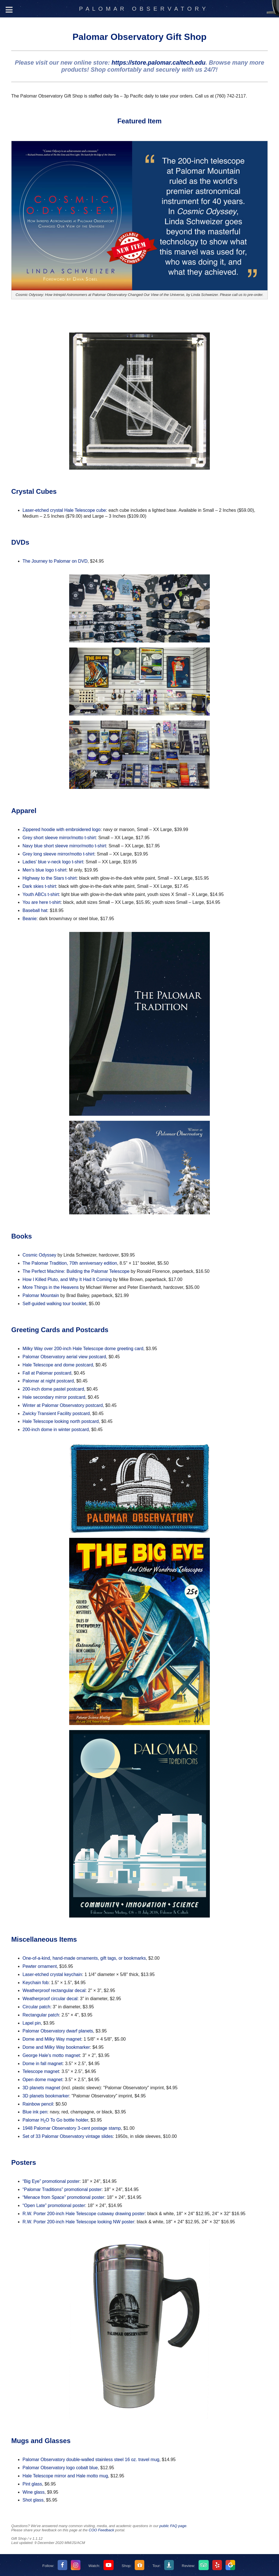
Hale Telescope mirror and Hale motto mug (65, 2475)
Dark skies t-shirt (39, 886)
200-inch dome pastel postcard (53, 1389)
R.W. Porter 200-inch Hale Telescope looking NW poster (78, 2221)
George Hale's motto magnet (51, 2055)
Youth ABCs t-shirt (40, 894)
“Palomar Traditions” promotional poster (62, 2189)
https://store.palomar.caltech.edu (158, 62)
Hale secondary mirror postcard (53, 1397)
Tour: (156, 2566)
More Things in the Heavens (50, 1287)
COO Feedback (101, 2530)
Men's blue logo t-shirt (44, 870)
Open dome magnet (42, 2079)
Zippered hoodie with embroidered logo (61, 829)
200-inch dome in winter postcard (55, 1429)
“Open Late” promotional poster (53, 2205)
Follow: (48, 2566)
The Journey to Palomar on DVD (54, 561)
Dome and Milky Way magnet (51, 2039)
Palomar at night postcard (48, 1380)
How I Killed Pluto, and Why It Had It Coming (67, 1279)
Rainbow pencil (37, 2104)
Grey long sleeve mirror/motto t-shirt (58, 854)
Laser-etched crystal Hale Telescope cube (64, 510)
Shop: (126, 2566)
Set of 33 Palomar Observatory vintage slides (67, 2136)
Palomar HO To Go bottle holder (55, 2120)
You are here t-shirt (41, 902)
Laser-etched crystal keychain (52, 1974)
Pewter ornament (39, 1966)
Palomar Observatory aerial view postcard (64, 1356)
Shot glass (33, 2500)
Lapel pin (31, 2023)
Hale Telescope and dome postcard (57, 1364)
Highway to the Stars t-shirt (49, 878)
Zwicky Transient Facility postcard (56, 1413)
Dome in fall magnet (42, 2063)
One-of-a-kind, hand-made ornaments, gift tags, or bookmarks (84, 1958)
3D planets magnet (41, 2087)
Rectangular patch (40, 2015)
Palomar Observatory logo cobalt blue (60, 2467)
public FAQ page (172, 2526)
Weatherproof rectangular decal (54, 1990)
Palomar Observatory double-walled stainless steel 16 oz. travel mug (90, 2459)
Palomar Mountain (40, 1295)
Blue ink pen (34, 2111)
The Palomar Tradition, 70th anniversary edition (69, 1263)
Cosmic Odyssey (39, 1255)
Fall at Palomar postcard (46, 1373)
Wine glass (33, 2492)
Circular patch (36, 2006)
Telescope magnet (40, 2071)
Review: (188, 2566)
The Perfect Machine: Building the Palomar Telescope (75, 1271)
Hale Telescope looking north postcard (60, 1421)
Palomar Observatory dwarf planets (57, 2031)
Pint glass (32, 2484)
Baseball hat (34, 910)
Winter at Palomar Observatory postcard (62, 1405)
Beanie (29, 918)
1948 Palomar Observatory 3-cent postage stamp (71, 2128)
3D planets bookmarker (45, 2095)
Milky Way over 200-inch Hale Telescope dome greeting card (82, 1348)
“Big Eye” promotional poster (51, 2181)
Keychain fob (35, 1982)
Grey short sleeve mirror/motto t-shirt (59, 837)
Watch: (94, 2566)
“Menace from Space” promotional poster (63, 2197)
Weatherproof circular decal (49, 1998)
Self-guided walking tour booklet (54, 1303)
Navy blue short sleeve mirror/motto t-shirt (64, 845)
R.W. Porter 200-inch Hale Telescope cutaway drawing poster (83, 2213)
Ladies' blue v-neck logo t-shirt (52, 861)
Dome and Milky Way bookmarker (56, 2047)
